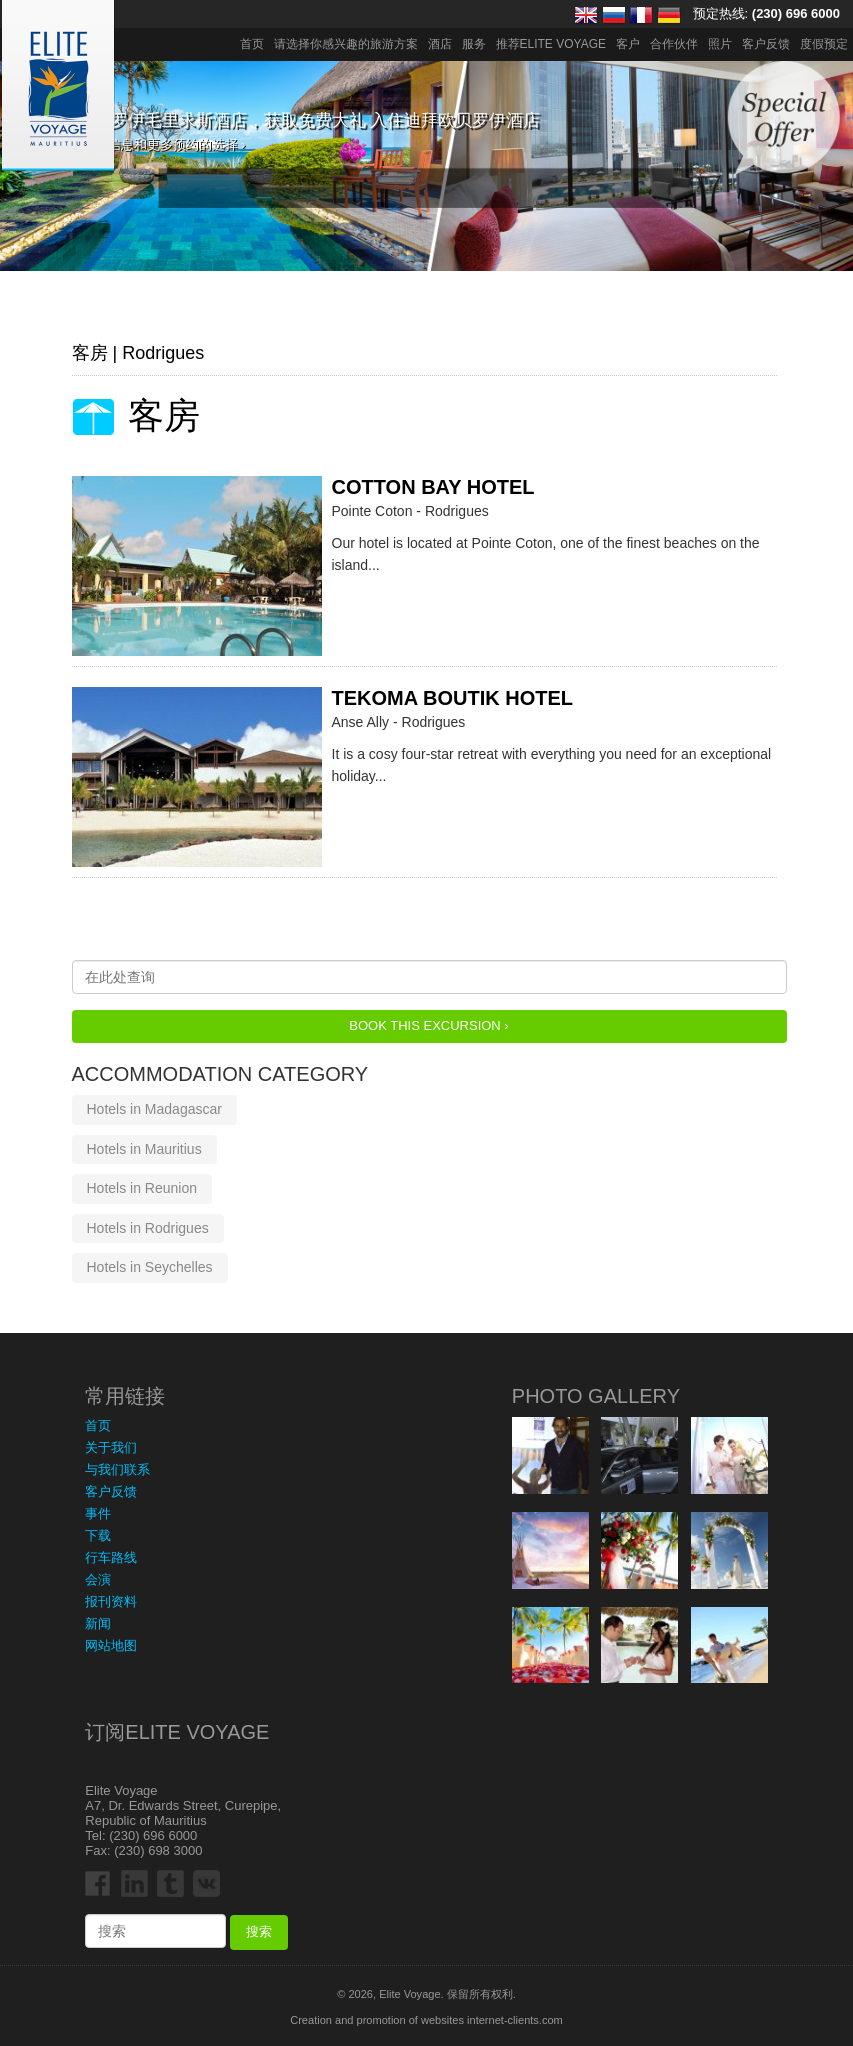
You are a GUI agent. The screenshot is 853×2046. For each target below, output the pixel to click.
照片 (720, 44)
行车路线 (111, 1557)
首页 (252, 44)
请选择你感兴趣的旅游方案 (346, 44)
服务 (474, 44)
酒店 (440, 44)
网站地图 (111, 1645)
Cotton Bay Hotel (433, 487)
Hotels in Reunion (142, 1188)
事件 (98, 1513)
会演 (98, 1579)
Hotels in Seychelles (150, 1267)
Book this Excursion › (428, 1025)
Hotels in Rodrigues (148, 1228)
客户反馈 (766, 44)
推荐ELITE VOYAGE (551, 44)
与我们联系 (117, 1469)
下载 (98, 1535)
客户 (628, 44)
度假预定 (824, 44)
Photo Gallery (596, 1396)
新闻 (98, 1623)
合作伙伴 (674, 44)
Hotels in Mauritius (144, 1149)
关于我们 (111, 1447)
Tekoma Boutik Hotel (452, 698)
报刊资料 (111, 1601)
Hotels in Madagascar (154, 1109)
